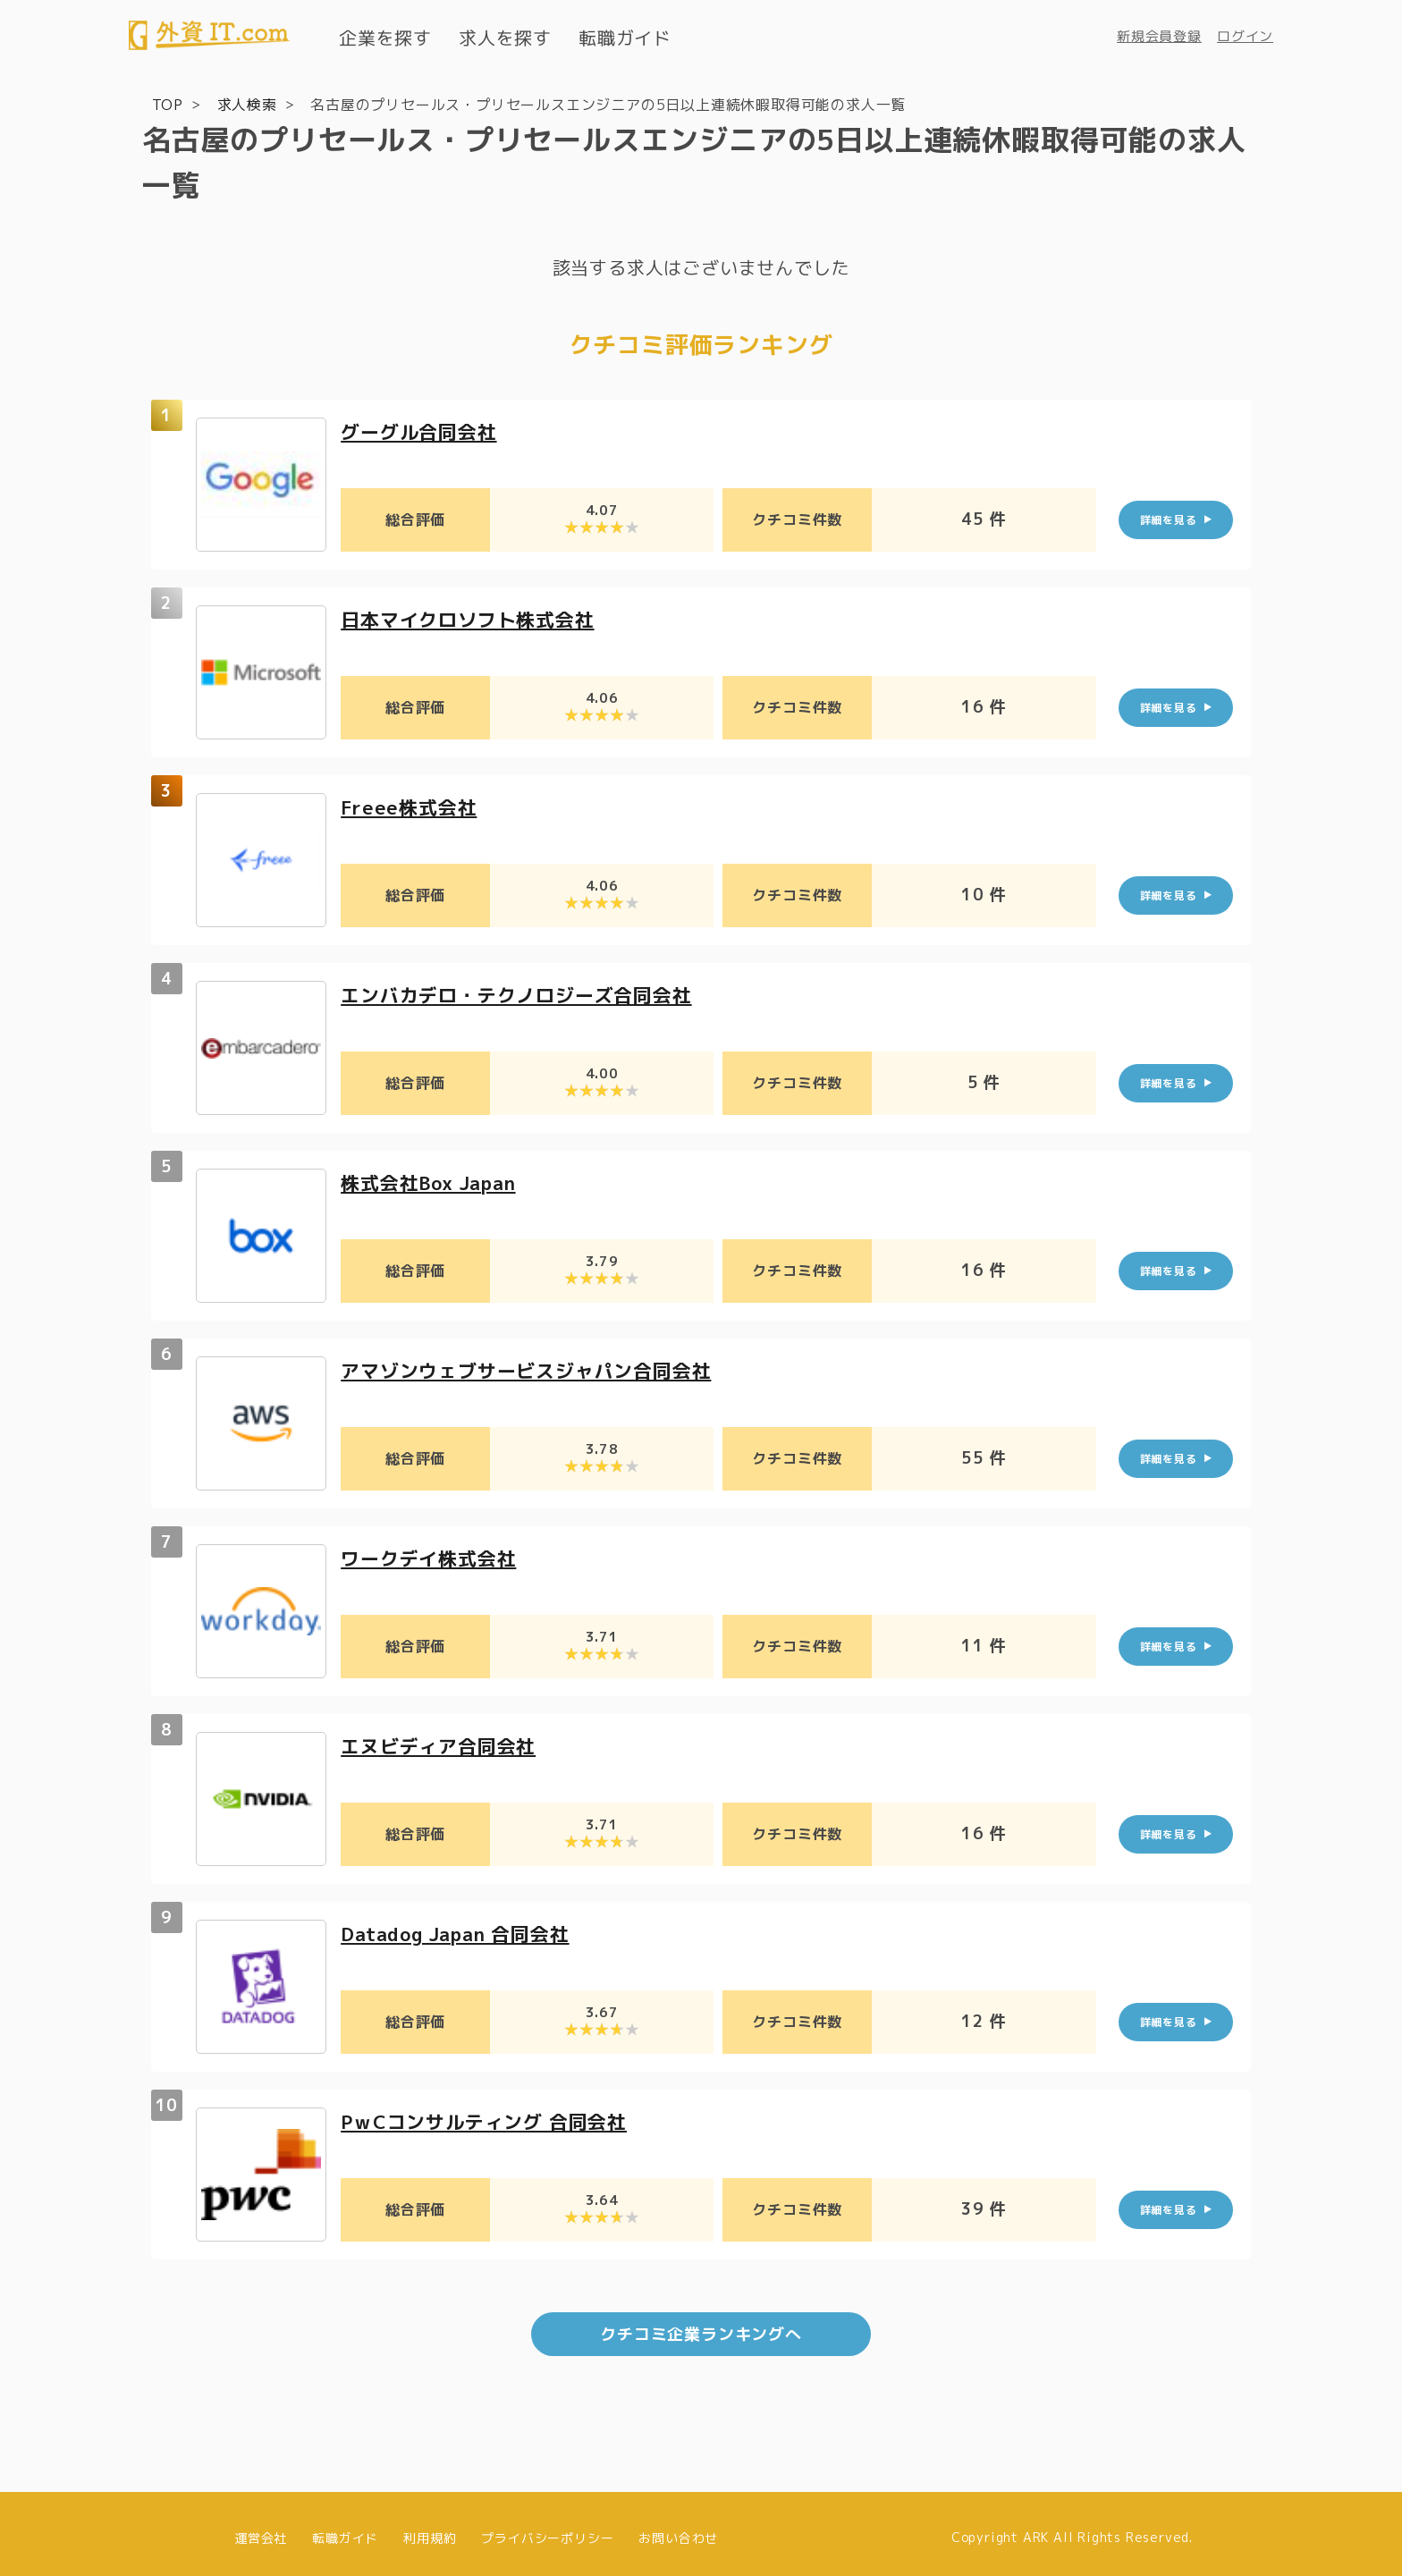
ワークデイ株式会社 (432, 1557)
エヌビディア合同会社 (443, 1745)
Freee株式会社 (411, 806)
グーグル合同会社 (422, 430)
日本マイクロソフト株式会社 (473, 618)
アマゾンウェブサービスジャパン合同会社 (534, 1369)
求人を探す (505, 37)
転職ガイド (625, 37)
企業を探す (385, 37)
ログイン (1245, 36)
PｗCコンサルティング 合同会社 (490, 2120)
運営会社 (260, 2529)
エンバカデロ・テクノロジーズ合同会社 (524, 994)
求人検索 (247, 104)
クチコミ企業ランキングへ (701, 2326)
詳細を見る (1168, 518)
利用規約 (429, 2529)
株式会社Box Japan (434, 1181)
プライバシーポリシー (547, 2529)
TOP (167, 104)
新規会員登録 (1159, 36)
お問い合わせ (678, 2529)
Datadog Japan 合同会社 (463, 1933)
